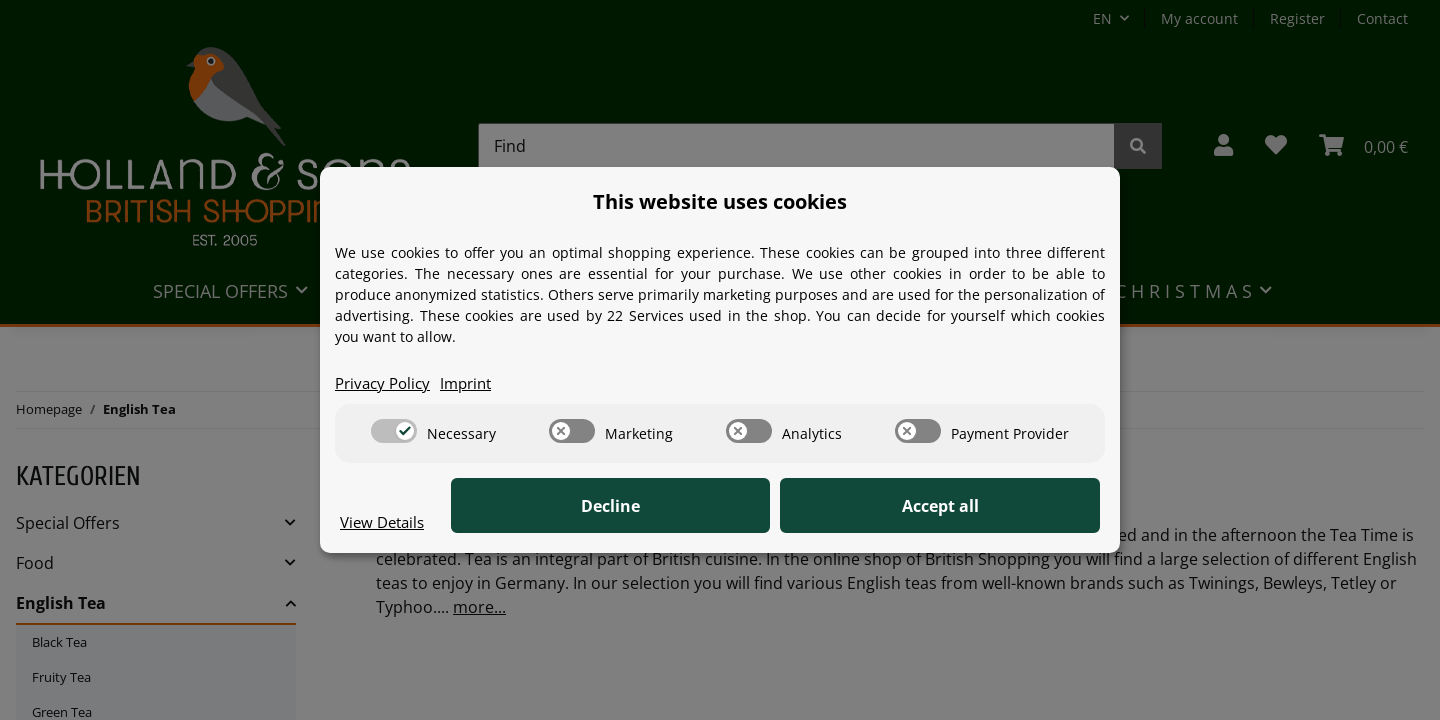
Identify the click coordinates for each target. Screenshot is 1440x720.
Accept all (1000, 507)
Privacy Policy (386, 383)
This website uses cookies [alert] (720, 200)
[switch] (394, 432)
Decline (790, 507)
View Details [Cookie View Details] (385, 522)
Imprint (475, 383)
